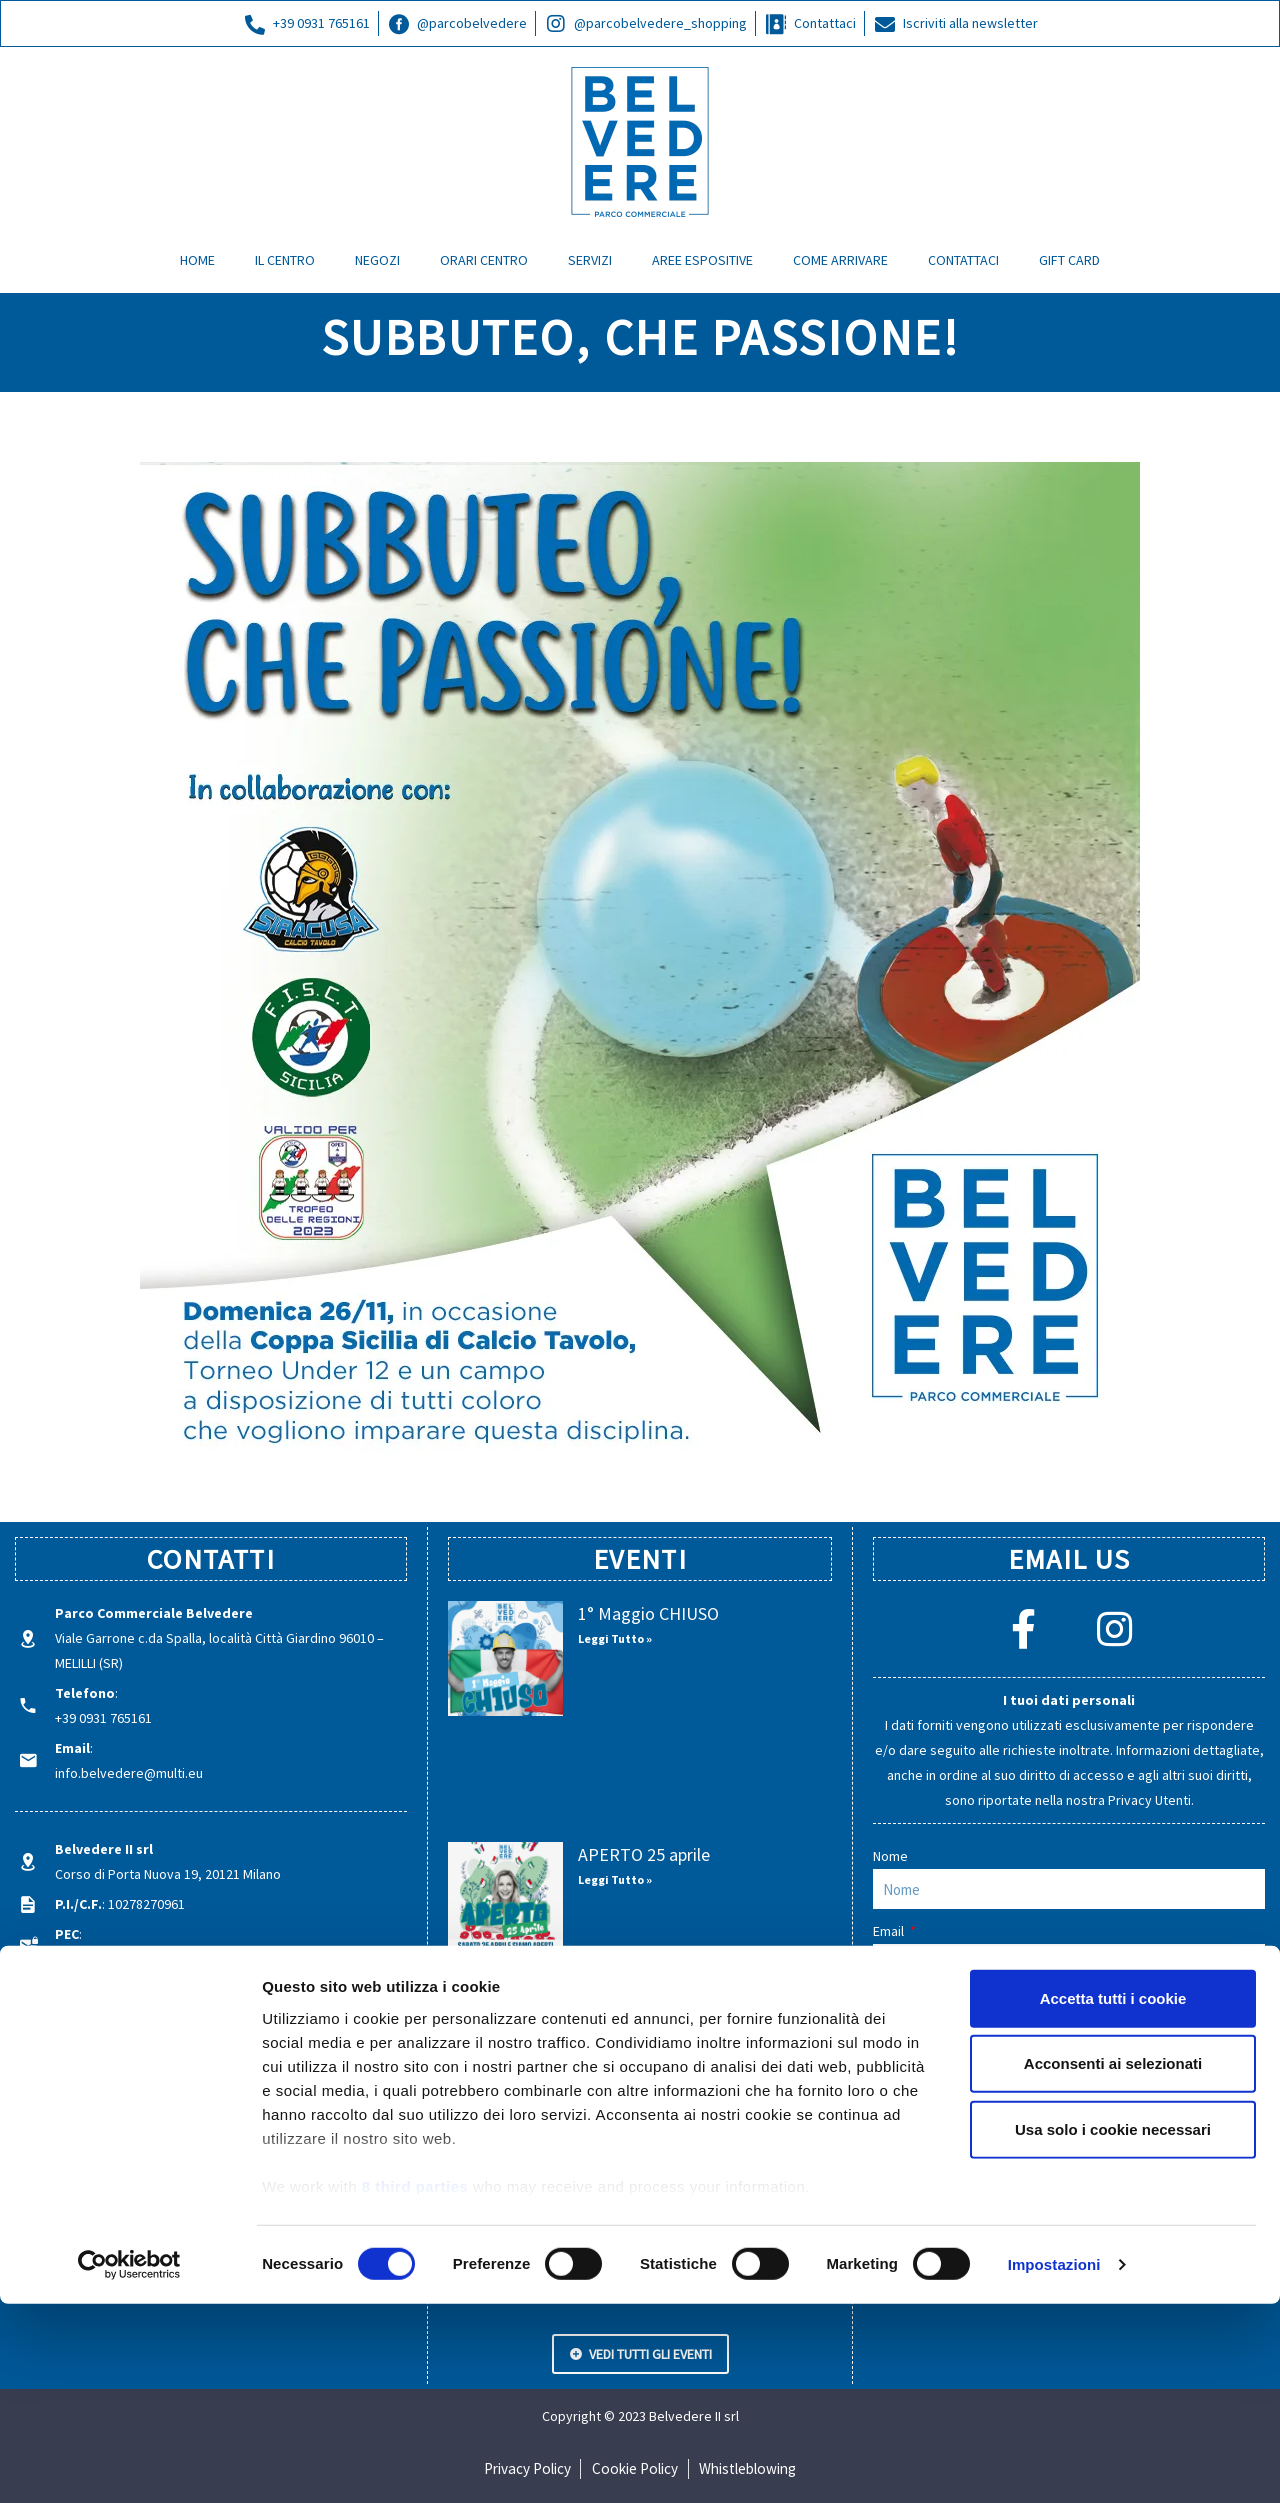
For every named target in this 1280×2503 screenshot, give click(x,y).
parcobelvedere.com (118, 2014)
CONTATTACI (963, 260)
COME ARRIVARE (840, 260)
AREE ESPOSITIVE (702, 260)
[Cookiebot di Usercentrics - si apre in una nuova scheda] (129, 2464)
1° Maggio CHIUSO (648, 1613)
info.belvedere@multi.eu (129, 1773)
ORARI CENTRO (484, 260)
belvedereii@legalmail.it (127, 1959)
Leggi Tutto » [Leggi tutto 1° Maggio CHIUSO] (615, 1638)
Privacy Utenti (1149, 1800)
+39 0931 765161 (103, 1718)
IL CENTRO (285, 260)
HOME (197, 260)
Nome (890, 1856)
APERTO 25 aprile (644, 1854)
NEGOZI (377, 260)
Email (890, 1931)
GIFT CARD (1069, 260)
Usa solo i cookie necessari (1113, 2328)
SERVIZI (590, 260)
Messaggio (907, 2006)
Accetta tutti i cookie (1113, 2197)
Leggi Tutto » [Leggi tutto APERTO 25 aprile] (615, 1879)
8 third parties (415, 2385)
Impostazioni (1054, 2463)
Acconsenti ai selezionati (1113, 2262)
